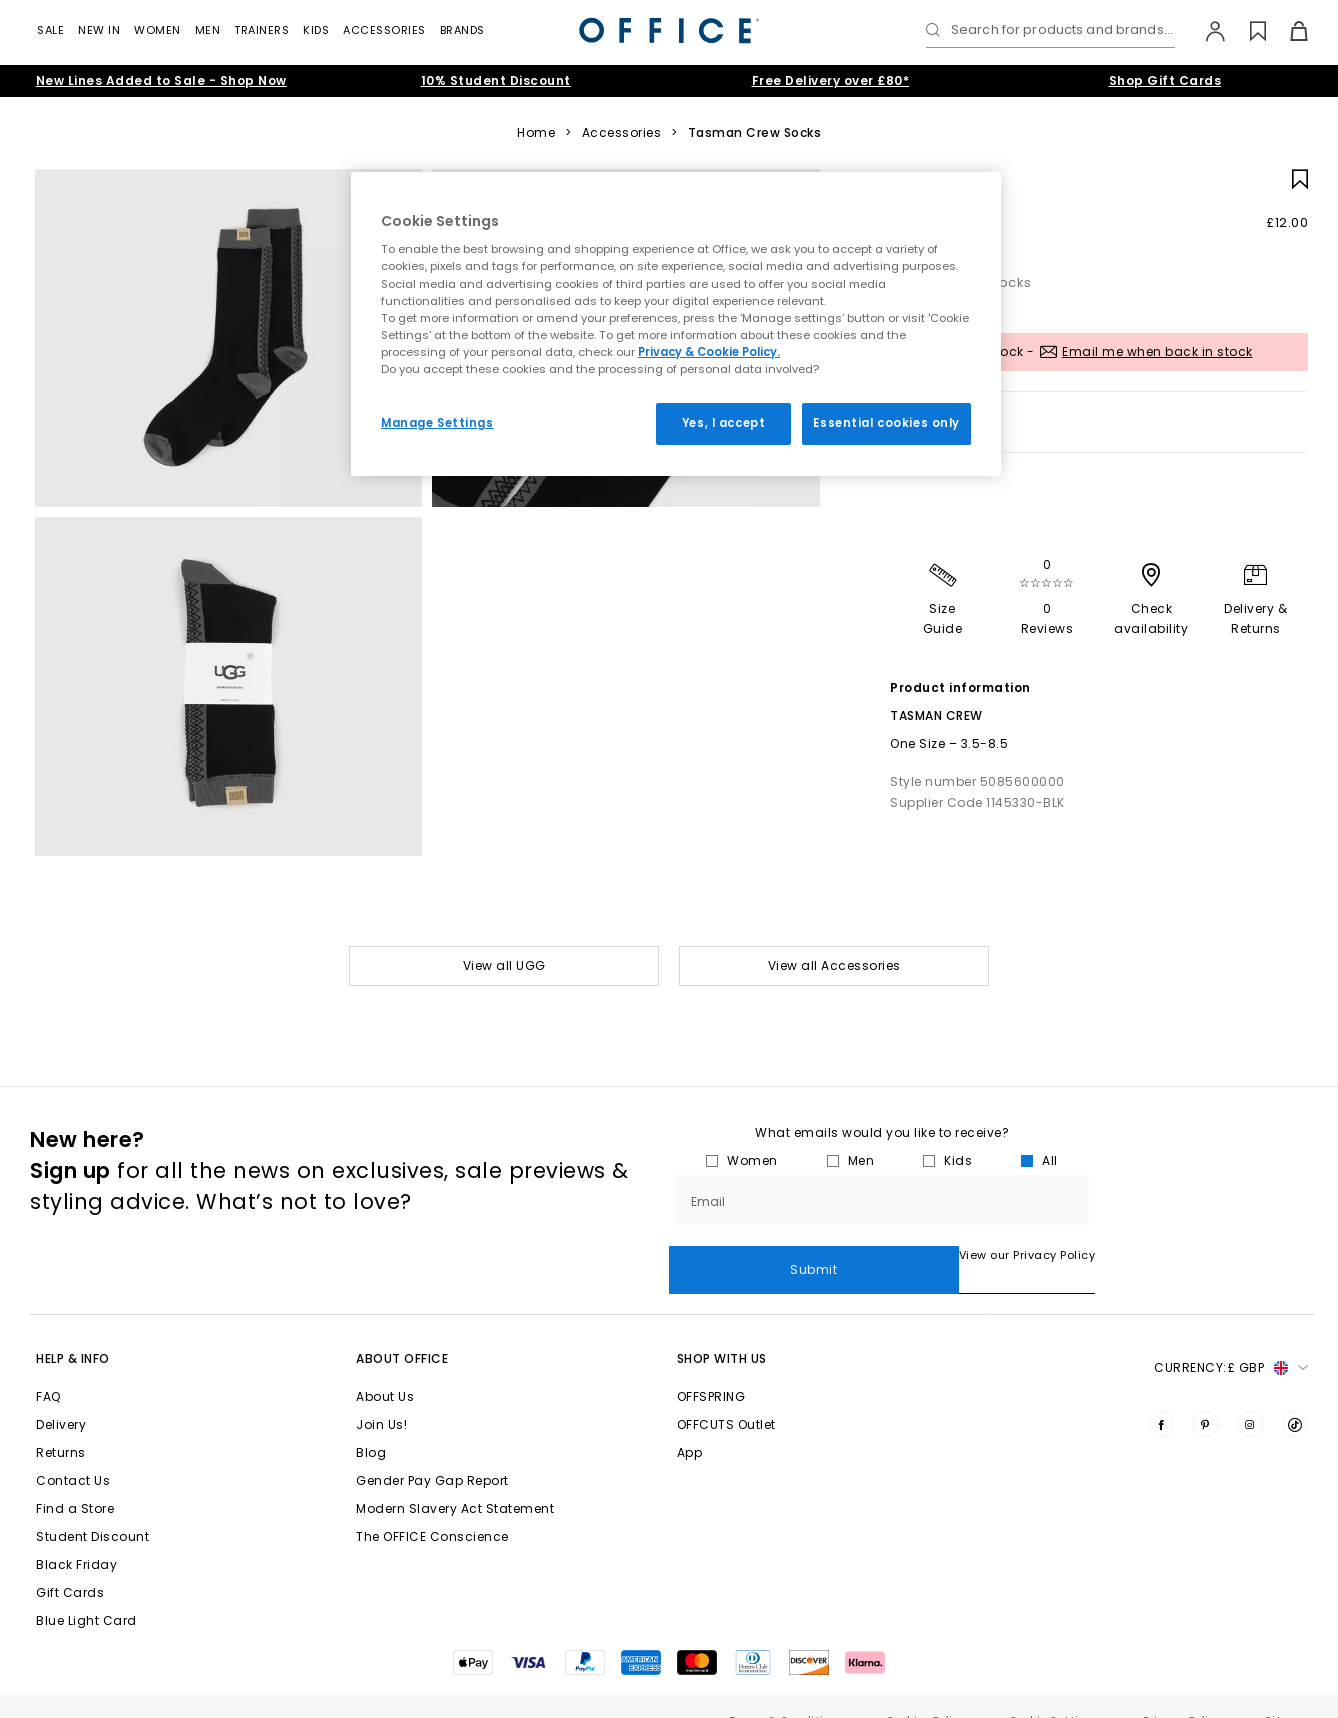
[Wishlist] (1246, 31)
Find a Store (75, 1479)
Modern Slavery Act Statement (455, 1479)
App (690, 1423)
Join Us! (381, 1395)
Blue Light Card (86, 1591)
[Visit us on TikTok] (1295, 1395)
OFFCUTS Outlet (726, 1395)
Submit (1201, 1199)
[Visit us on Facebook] (1161, 1395)
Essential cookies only (886, 423)
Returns (61, 1423)
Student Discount (92, 1507)
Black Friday (76, 1535)
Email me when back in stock (1157, 351)
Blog (371, 1423)
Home (536, 133)
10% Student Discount (496, 80)
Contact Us (73, 1451)
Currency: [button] (1231, 1339)
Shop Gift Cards (1165, 80)
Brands (462, 30)
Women (157, 30)
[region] (676, 324)
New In (99, 30)
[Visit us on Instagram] (1250, 1395)
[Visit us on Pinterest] (1206, 1395)
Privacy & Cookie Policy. (709, 352)
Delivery (61, 1395)
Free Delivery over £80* (831, 80)
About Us (385, 1367)
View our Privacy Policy (737, 1255)
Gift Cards (70, 1563)
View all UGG (504, 965)
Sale (50, 30)
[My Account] (1205, 31)
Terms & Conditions (786, 1691)
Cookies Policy (926, 1691)
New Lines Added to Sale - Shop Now (161, 80)
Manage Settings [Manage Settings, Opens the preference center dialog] (437, 423)
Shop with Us (722, 1329)
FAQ (48, 1367)
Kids (316, 30)
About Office (402, 1329)
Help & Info (73, 1329)
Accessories (384, 30)
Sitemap (1290, 1691)
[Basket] (1287, 31)
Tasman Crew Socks (755, 133)
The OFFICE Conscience (432, 1507)
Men (208, 30)
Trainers (261, 30)
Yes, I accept (723, 423)
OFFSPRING (711, 1367)
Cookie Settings (1055, 1691)
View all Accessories (834, 965)
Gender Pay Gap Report (432, 1451)
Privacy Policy (1182, 1691)
